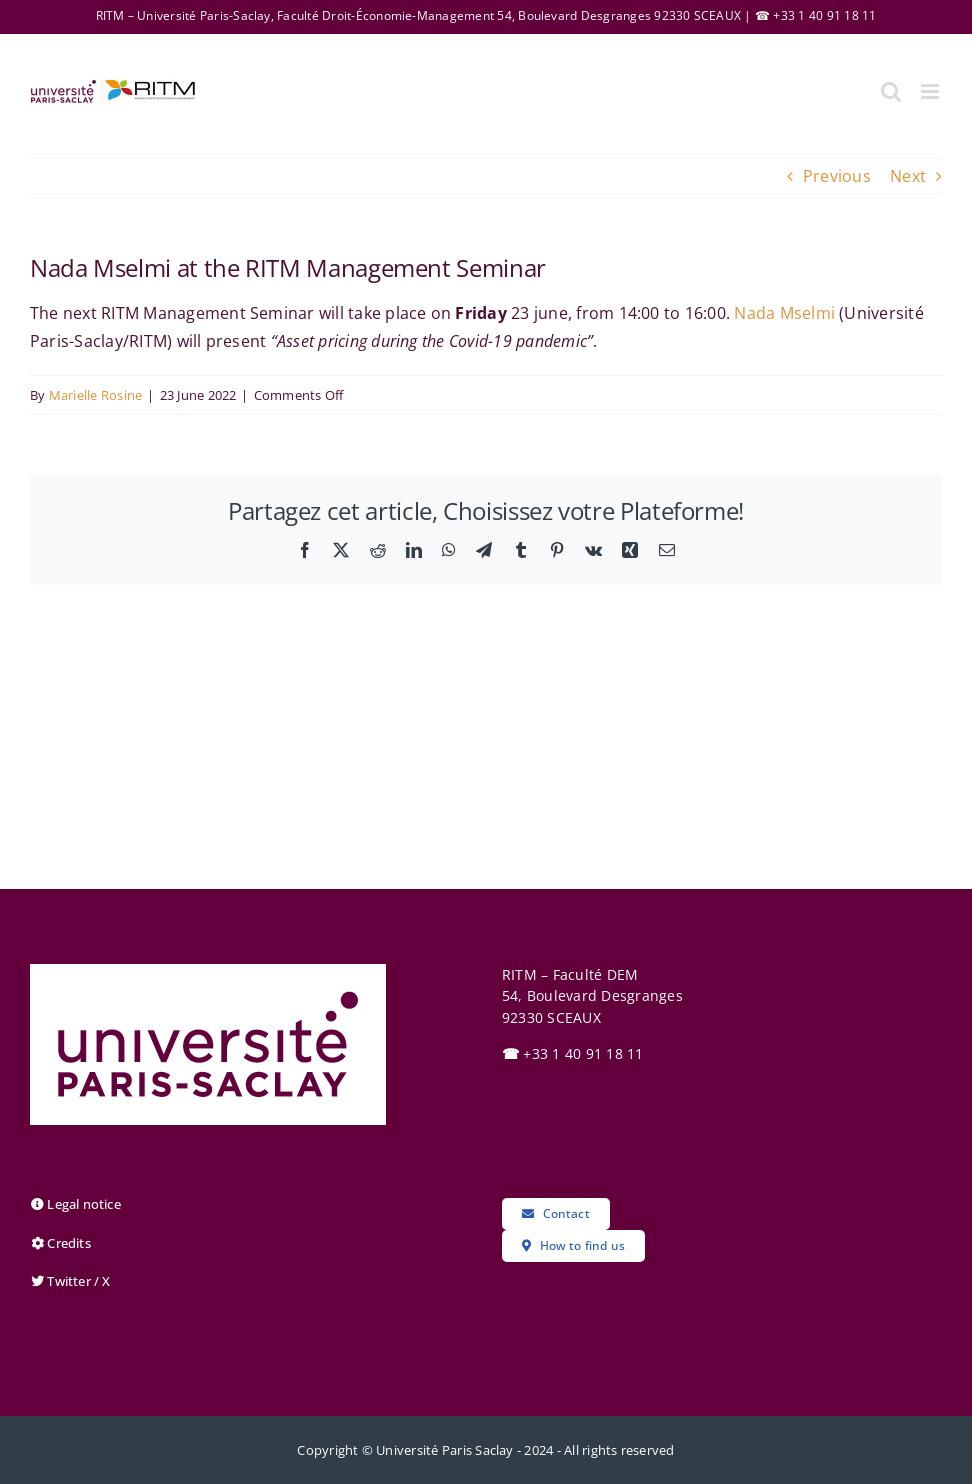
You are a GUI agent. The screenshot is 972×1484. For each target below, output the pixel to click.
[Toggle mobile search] (891, 91)
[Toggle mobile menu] (931, 91)
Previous (837, 176)
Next (908, 176)
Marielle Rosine (96, 395)
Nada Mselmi (784, 313)
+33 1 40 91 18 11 (573, 1053)
